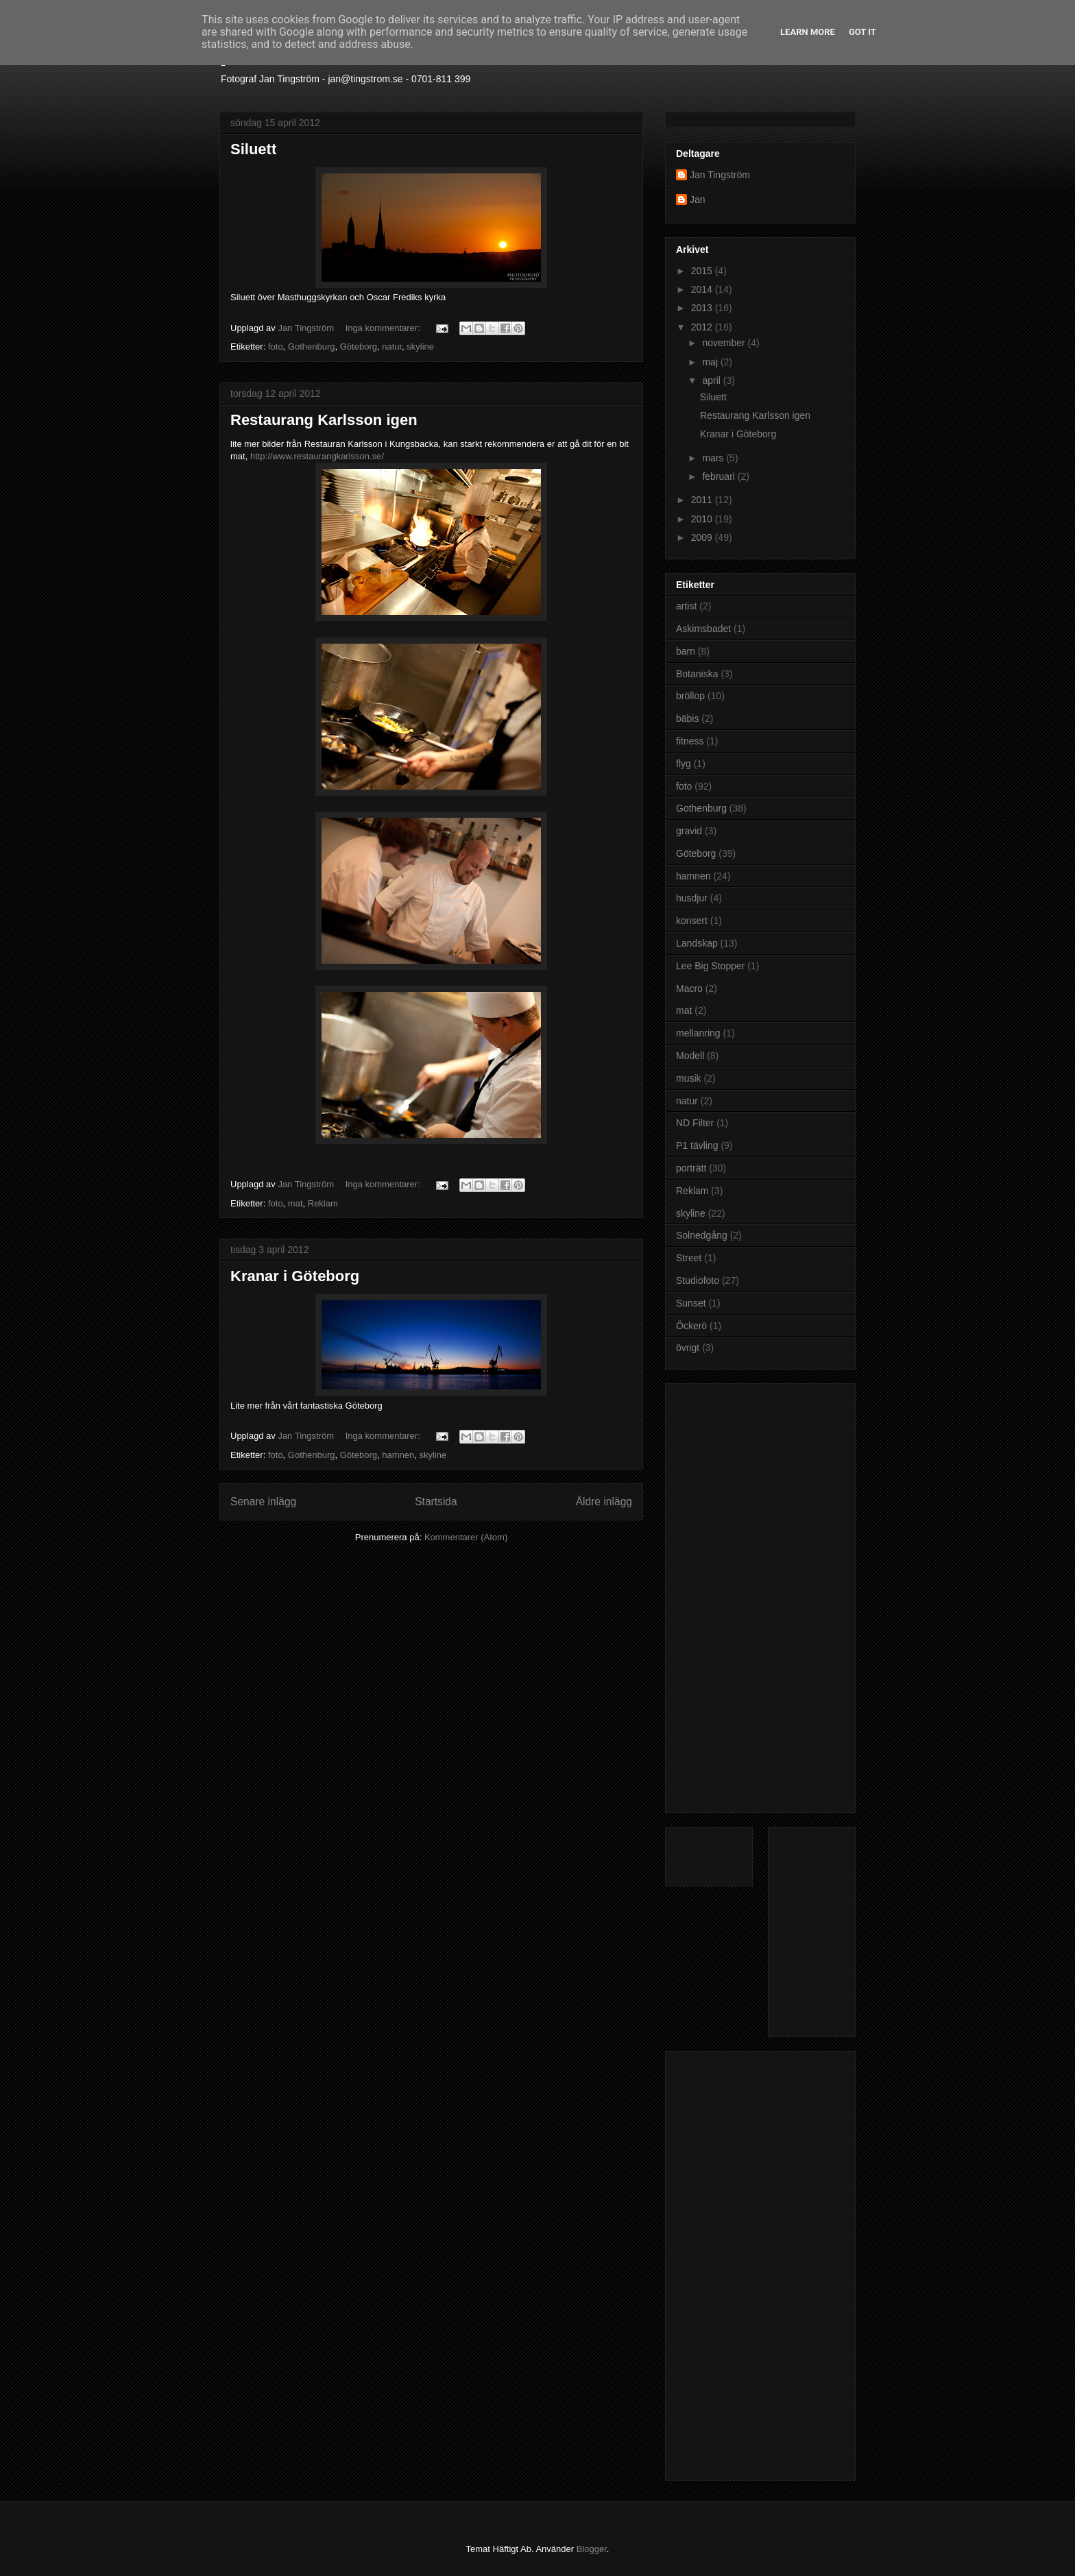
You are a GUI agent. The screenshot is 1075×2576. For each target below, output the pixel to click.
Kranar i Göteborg (294, 1276)
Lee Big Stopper (710, 965)
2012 (703, 326)
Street (688, 1257)
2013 (703, 307)
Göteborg (358, 346)
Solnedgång (701, 1235)
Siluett (253, 149)
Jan (697, 199)
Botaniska (697, 673)
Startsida (436, 1501)
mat (295, 1203)
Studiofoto (697, 1280)
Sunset (691, 1303)
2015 (703, 270)
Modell (690, 1055)
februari (719, 476)
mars (714, 457)
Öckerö (691, 1325)
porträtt (691, 1168)
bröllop (690, 695)
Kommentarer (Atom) (465, 1537)
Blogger (592, 2549)
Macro (689, 988)
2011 (703, 499)
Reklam (323, 1203)
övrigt (687, 1347)
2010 (703, 518)
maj (711, 361)
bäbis (687, 718)
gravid (689, 830)
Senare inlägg (263, 1501)
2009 (703, 537)
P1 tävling (697, 1145)
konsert (692, 920)
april (712, 380)
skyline (420, 346)
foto (275, 346)
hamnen (398, 1455)
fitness (689, 741)
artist (686, 605)
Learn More (807, 32)
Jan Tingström (720, 174)
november (724, 342)
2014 (703, 289)
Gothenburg (311, 346)
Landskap (697, 943)
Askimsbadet (703, 628)
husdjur (692, 897)
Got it (862, 32)
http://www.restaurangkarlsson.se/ (317, 456)
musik (688, 1078)
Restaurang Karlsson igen (324, 419)
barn (685, 651)
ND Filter (695, 1122)
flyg (683, 763)
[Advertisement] (731, 1594)
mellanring (698, 1033)
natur (392, 346)
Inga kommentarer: (384, 328)
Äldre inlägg (604, 1501)
